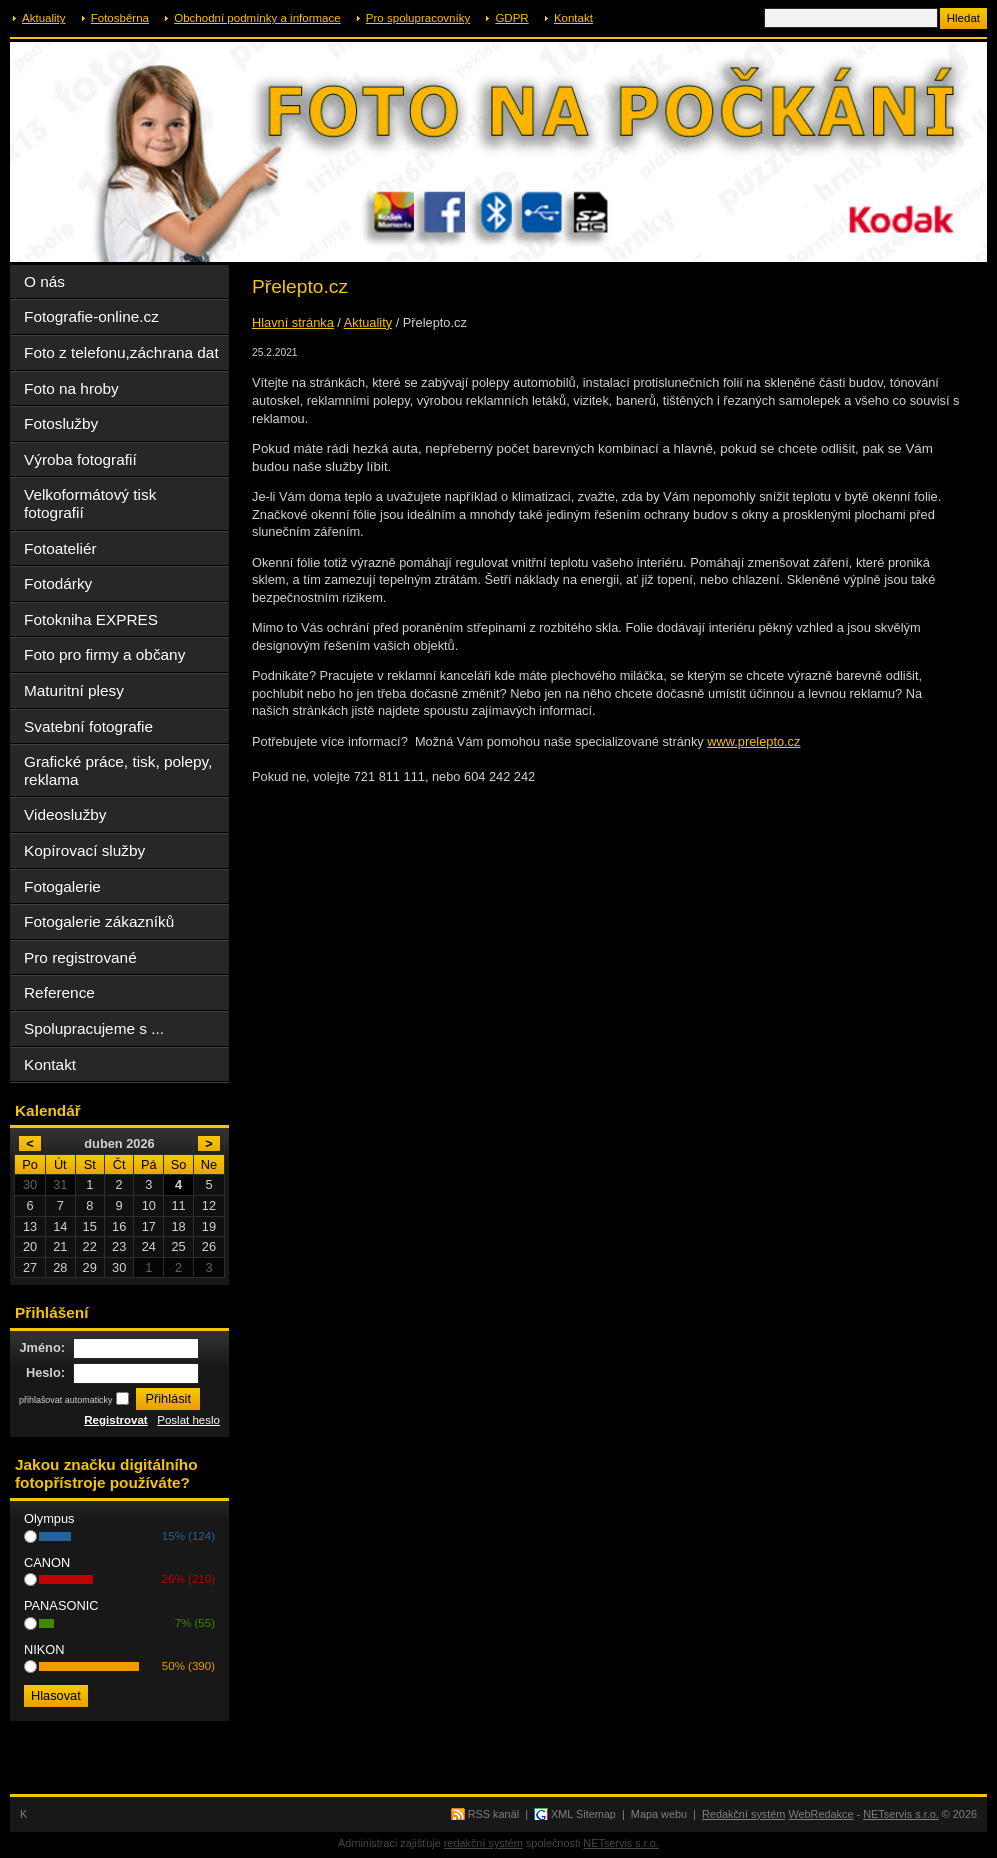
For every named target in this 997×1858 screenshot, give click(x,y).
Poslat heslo (188, 1420)
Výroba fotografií (80, 459)
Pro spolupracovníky (418, 18)
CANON (47, 1562)
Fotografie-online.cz (91, 316)
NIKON (44, 1649)
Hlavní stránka (293, 322)
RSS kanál (493, 1814)
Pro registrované (80, 957)
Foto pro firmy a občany (104, 654)
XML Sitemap (583, 1814)
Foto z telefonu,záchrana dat (121, 352)
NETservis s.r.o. (901, 1814)
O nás (44, 281)
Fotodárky (58, 583)
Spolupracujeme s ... (94, 1028)
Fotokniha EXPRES (91, 619)
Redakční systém (743, 1814)
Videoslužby (65, 814)
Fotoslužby (61, 423)
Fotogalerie (62, 886)
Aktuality (44, 18)
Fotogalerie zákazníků (99, 921)
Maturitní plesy (74, 690)
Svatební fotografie (88, 726)
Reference (59, 992)
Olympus (49, 1518)
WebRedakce (820, 1814)
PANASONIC (61, 1605)
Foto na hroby (71, 388)
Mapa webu (659, 1814)
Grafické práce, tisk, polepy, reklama (118, 770)
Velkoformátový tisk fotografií (90, 503)
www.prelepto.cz (753, 741)
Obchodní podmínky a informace (257, 18)
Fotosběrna (120, 18)
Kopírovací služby (84, 850)
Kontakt (573, 18)
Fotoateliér (60, 548)
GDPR (511, 18)
